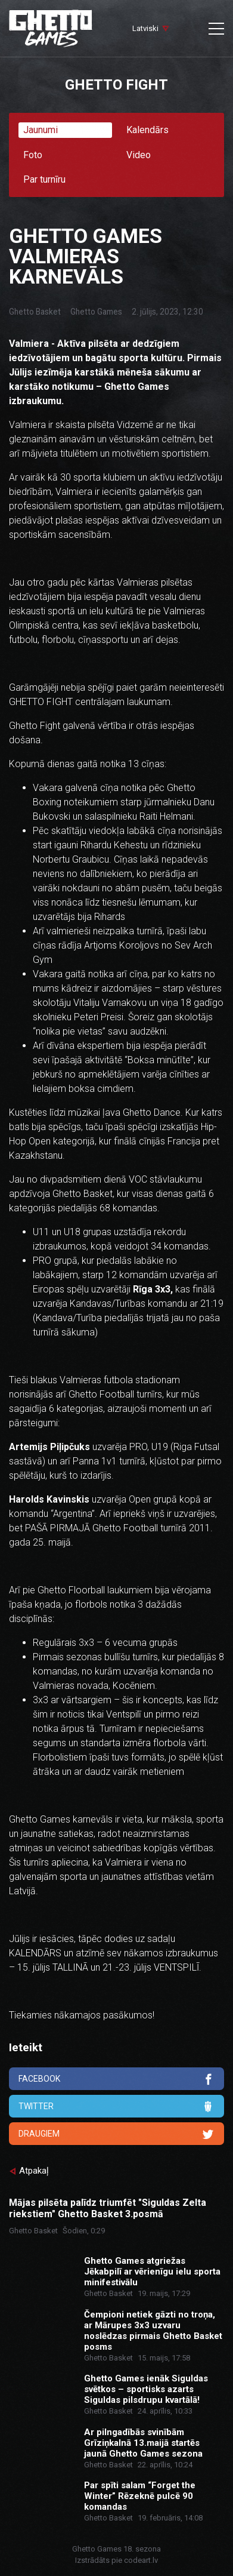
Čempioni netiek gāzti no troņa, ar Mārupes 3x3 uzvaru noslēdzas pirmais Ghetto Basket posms (153, 2330)
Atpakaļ (34, 2170)
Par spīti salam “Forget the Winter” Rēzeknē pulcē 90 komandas (139, 2496)
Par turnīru (44, 179)
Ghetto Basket (35, 311)
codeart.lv (141, 2560)
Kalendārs (147, 130)
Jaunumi (40, 130)
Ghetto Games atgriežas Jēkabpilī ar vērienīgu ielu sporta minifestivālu (152, 2271)
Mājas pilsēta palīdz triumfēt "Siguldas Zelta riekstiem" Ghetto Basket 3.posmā (107, 2208)
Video (138, 155)
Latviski (145, 28)
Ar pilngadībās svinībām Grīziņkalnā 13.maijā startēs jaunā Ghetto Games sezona (143, 2443)
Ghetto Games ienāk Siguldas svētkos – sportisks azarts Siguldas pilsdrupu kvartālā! (146, 2389)
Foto (32, 155)
